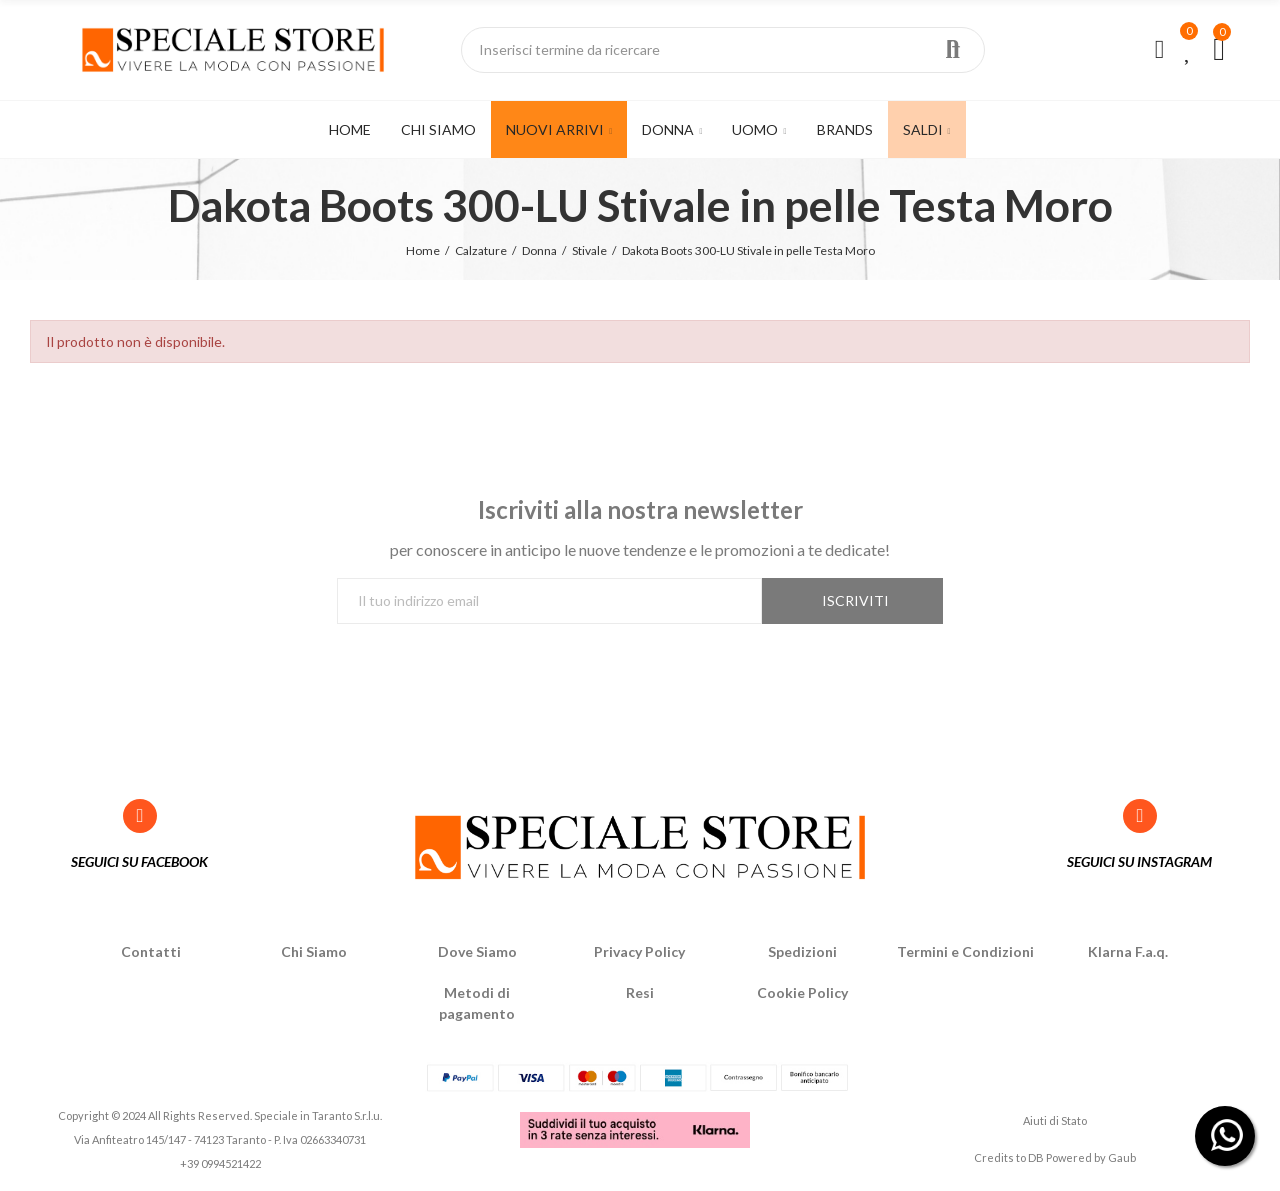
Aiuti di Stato (1055, 1120)
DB (1036, 1157)
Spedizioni (802, 951)
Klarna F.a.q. (1128, 951)
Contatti (151, 951)
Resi (640, 992)
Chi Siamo (314, 951)
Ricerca (953, 50)
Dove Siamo (477, 951)
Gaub (1122, 1157)
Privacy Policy (639, 951)
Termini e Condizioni (965, 951)
